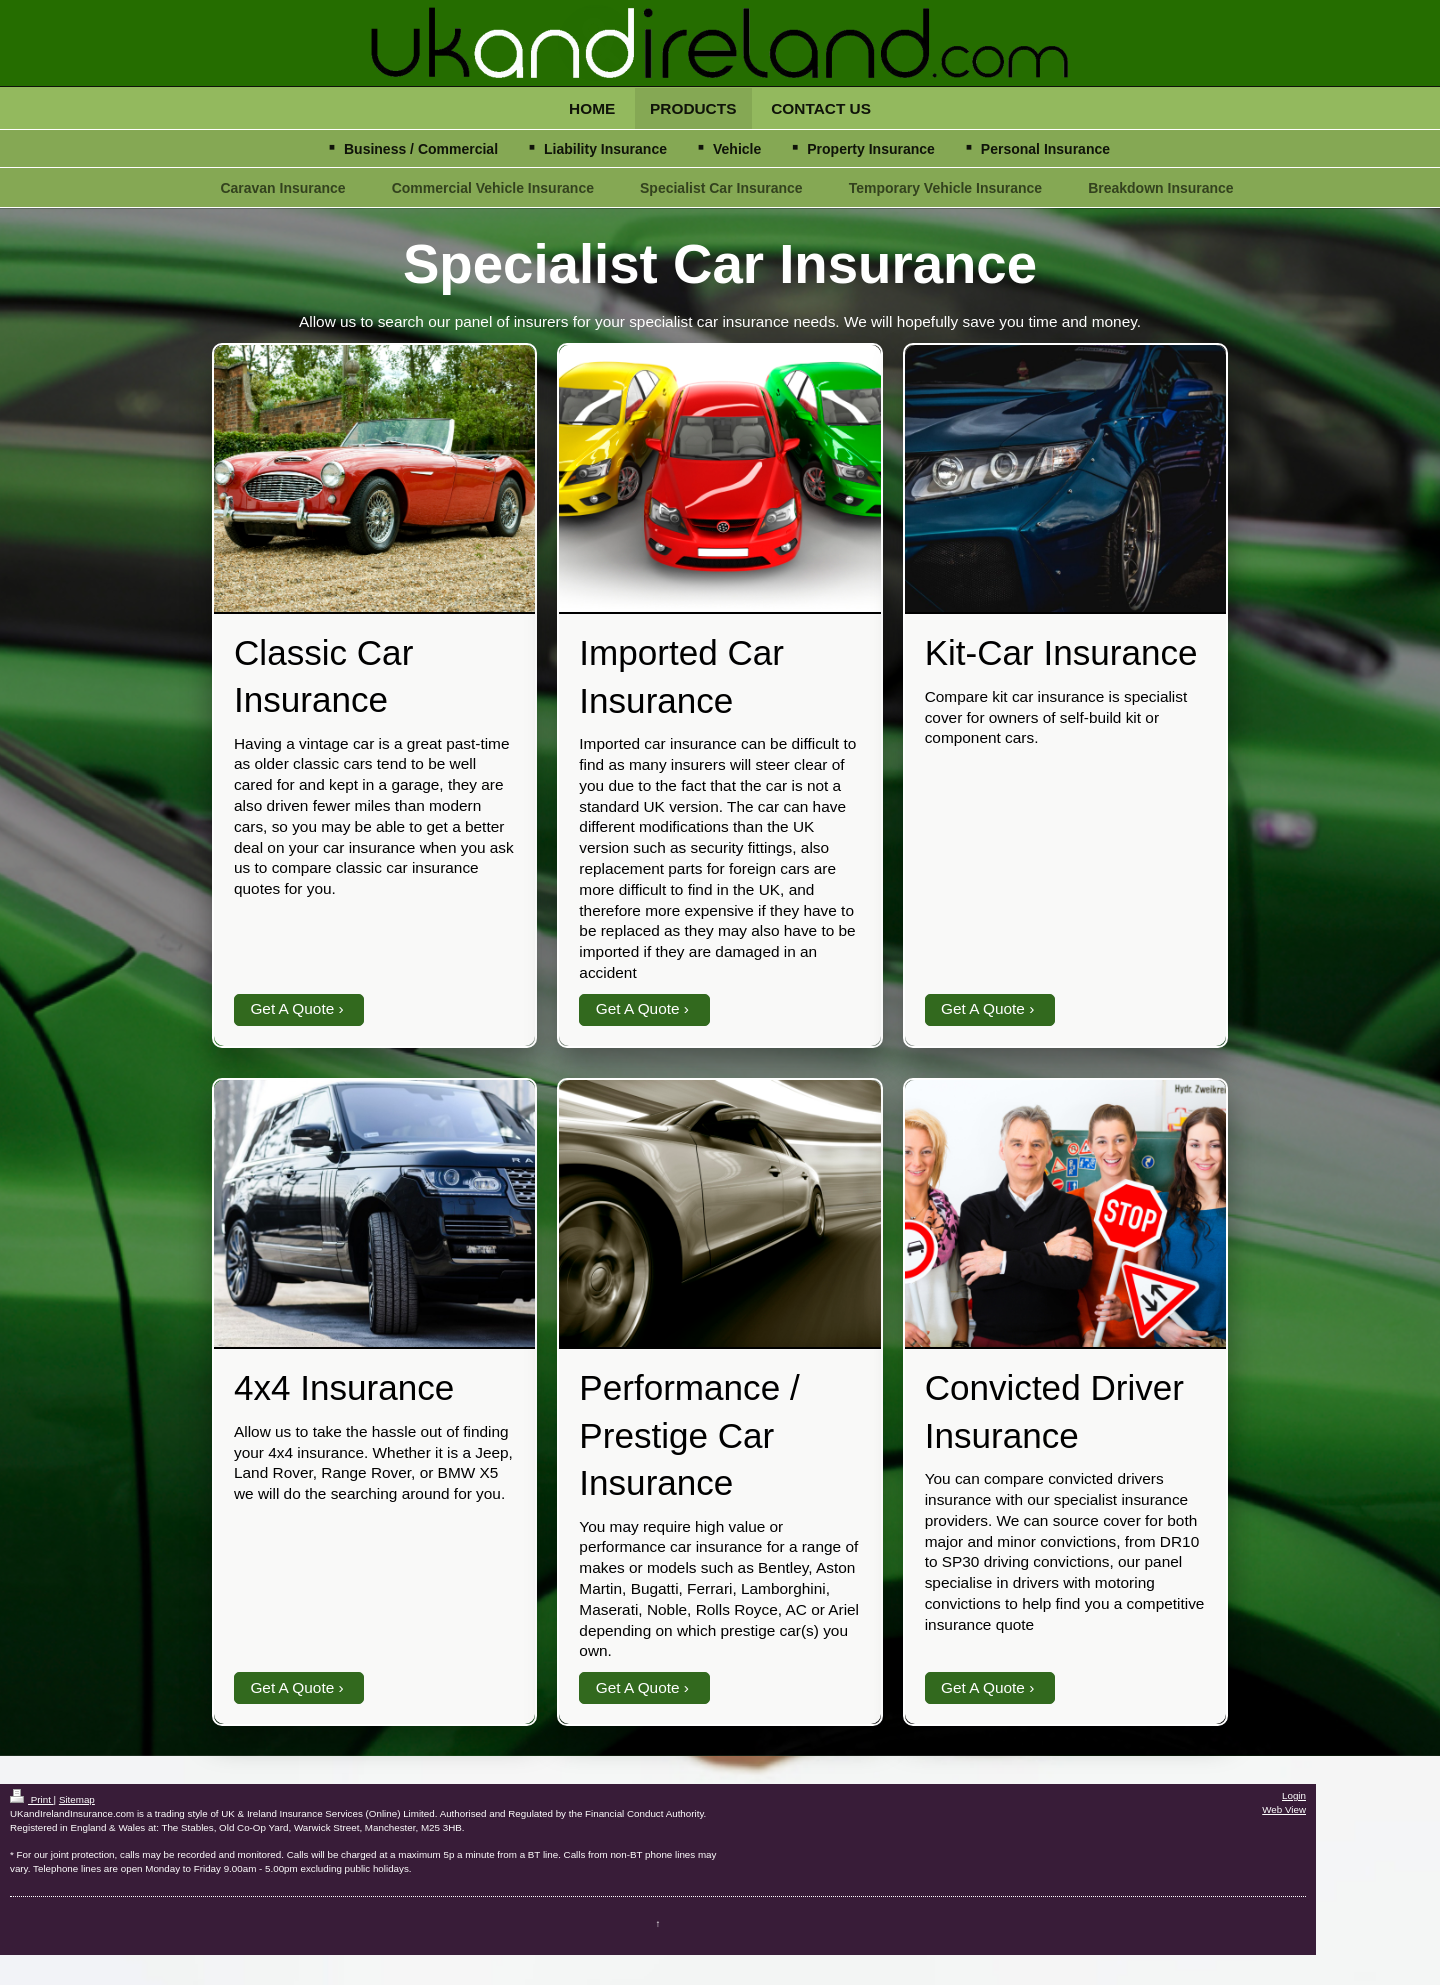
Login (1294, 1795)
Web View (1284, 1809)
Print (32, 1799)
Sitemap (77, 1799)
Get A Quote (292, 1008)
